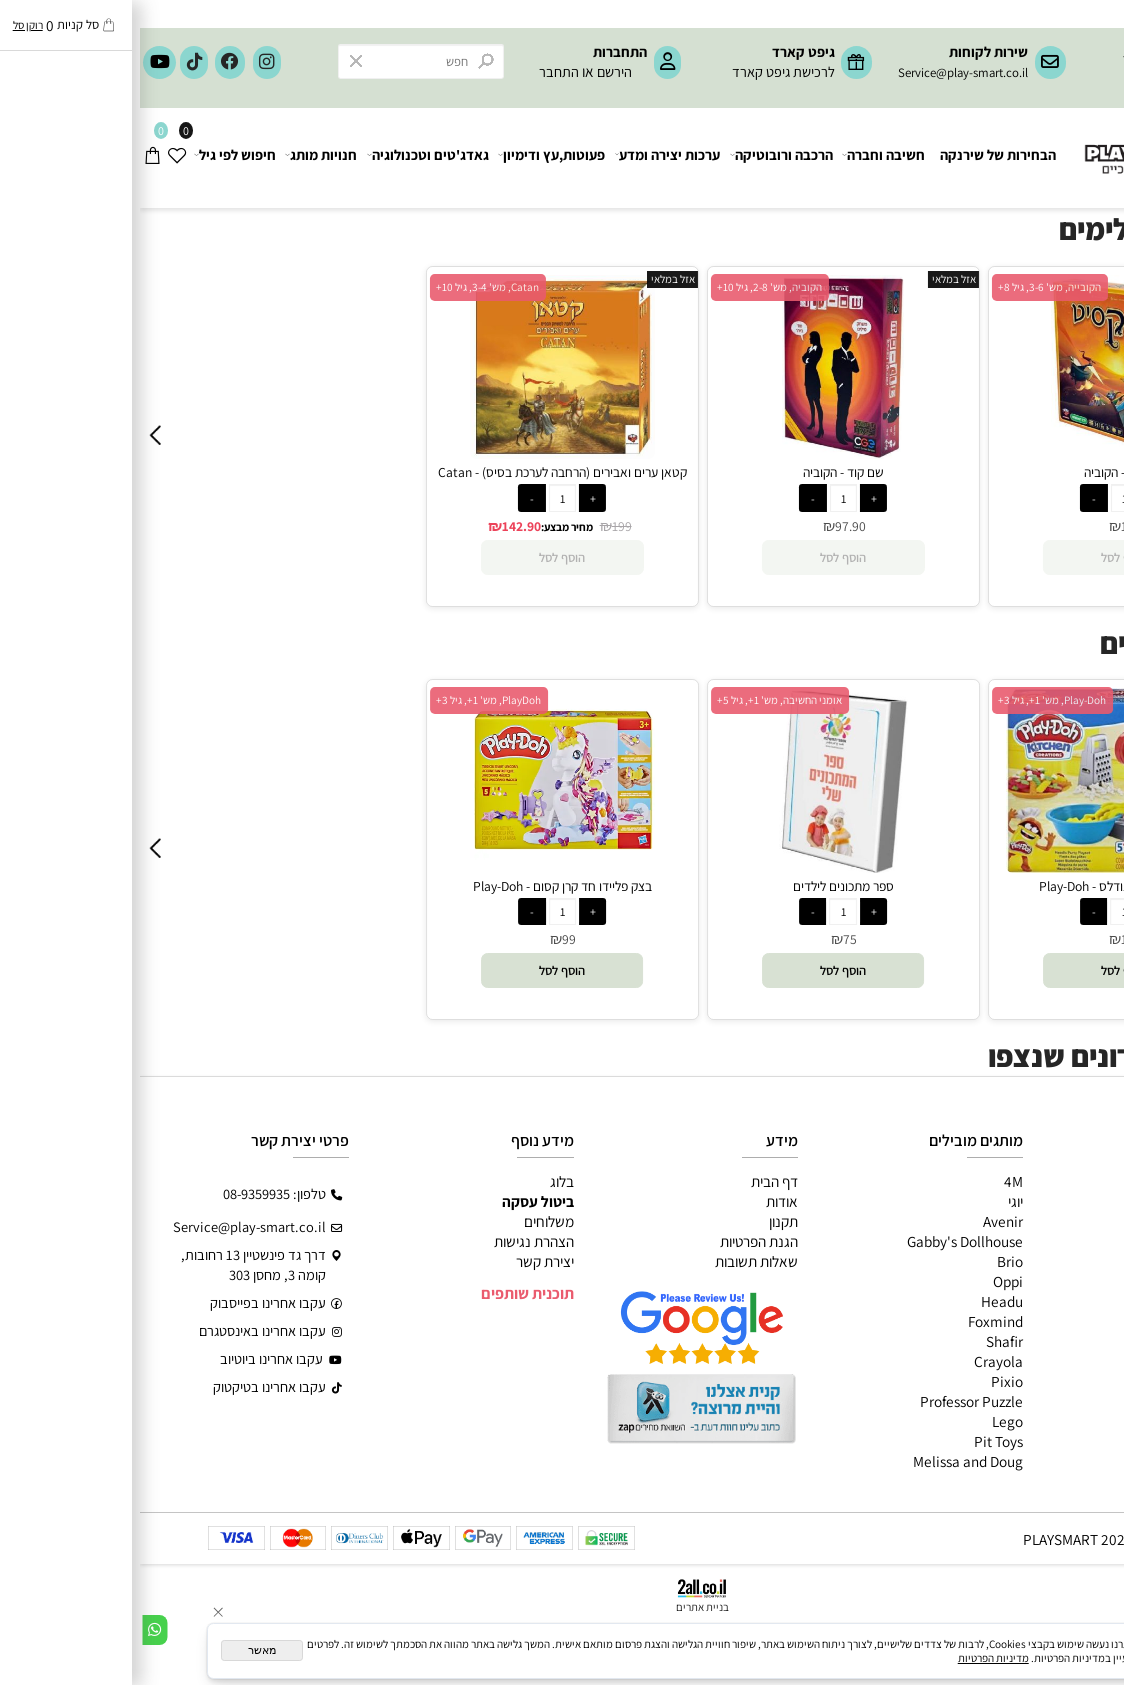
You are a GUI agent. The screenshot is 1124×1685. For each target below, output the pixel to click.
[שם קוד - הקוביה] (703, 453)
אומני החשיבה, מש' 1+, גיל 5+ (639, 700)
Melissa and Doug (828, 1461)
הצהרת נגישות (394, 1241)
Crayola (858, 1361)
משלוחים (409, 1221)
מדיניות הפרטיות (853, 1658)
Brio (870, 1261)
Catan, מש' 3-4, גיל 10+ (347, 287)
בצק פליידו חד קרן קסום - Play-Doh (422, 886)
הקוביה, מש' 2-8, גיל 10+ (629, 287)
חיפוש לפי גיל (96, 158)
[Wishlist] (37, 158)
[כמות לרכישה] (422, 497)
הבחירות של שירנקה (858, 157)
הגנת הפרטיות (619, 1241)
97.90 (710, 526)
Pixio (867, 1381)
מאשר (122, 1650)
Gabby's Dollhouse (825, 1241)
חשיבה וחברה (744, 158)
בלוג (422, 1181)
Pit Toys (858, 1441)
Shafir (864, 1341)
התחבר (419, 71)
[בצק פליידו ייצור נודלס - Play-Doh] (984, 867)
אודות (642, 1201)
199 (482, 526)
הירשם (474, 71)
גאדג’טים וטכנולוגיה (1053, 1281)
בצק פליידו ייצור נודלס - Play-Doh (984, 886)
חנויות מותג (182, 158)
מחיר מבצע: (427, 527)
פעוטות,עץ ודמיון (1063, 1261)
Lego (867, 1421)
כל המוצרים (1076, 1181)
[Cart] (12, 158)
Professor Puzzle (831, 1401)
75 (710, 939)
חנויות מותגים (1070, 1301)
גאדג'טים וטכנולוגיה (288, 158)
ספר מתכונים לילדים (703, 886)
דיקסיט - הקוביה (984, 472)
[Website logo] (1028, 145)
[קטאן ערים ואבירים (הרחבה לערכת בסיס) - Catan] (422, 453)
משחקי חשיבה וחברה (1049, 1201)
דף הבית (634, 1181)
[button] (422, 970)
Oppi (868, 1281)
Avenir (863, 1221)
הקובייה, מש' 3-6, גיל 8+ (909, 287)
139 (991, 939)
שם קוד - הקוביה (703, 472)
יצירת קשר (405, 1261)
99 (429, 939)
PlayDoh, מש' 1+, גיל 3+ (348, 700)
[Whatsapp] (15, 1629)
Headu (862, 1301)
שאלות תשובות (616, 1261)
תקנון (643, 1221)
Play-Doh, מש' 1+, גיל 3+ (912, 700)
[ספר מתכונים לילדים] (703, 867)
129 (991, 526)
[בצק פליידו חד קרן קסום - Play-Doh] (422, 867)
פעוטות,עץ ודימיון (412, 158)
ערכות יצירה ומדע (528, 158)
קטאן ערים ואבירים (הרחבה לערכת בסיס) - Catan (422, 472)
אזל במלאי (533, 279)
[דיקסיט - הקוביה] (984, 453)
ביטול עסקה (398, 1201)
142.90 (381, 526)
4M (873, 1181)
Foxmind (855, 1321)
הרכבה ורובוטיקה (642, 158)
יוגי (875, 1201)
